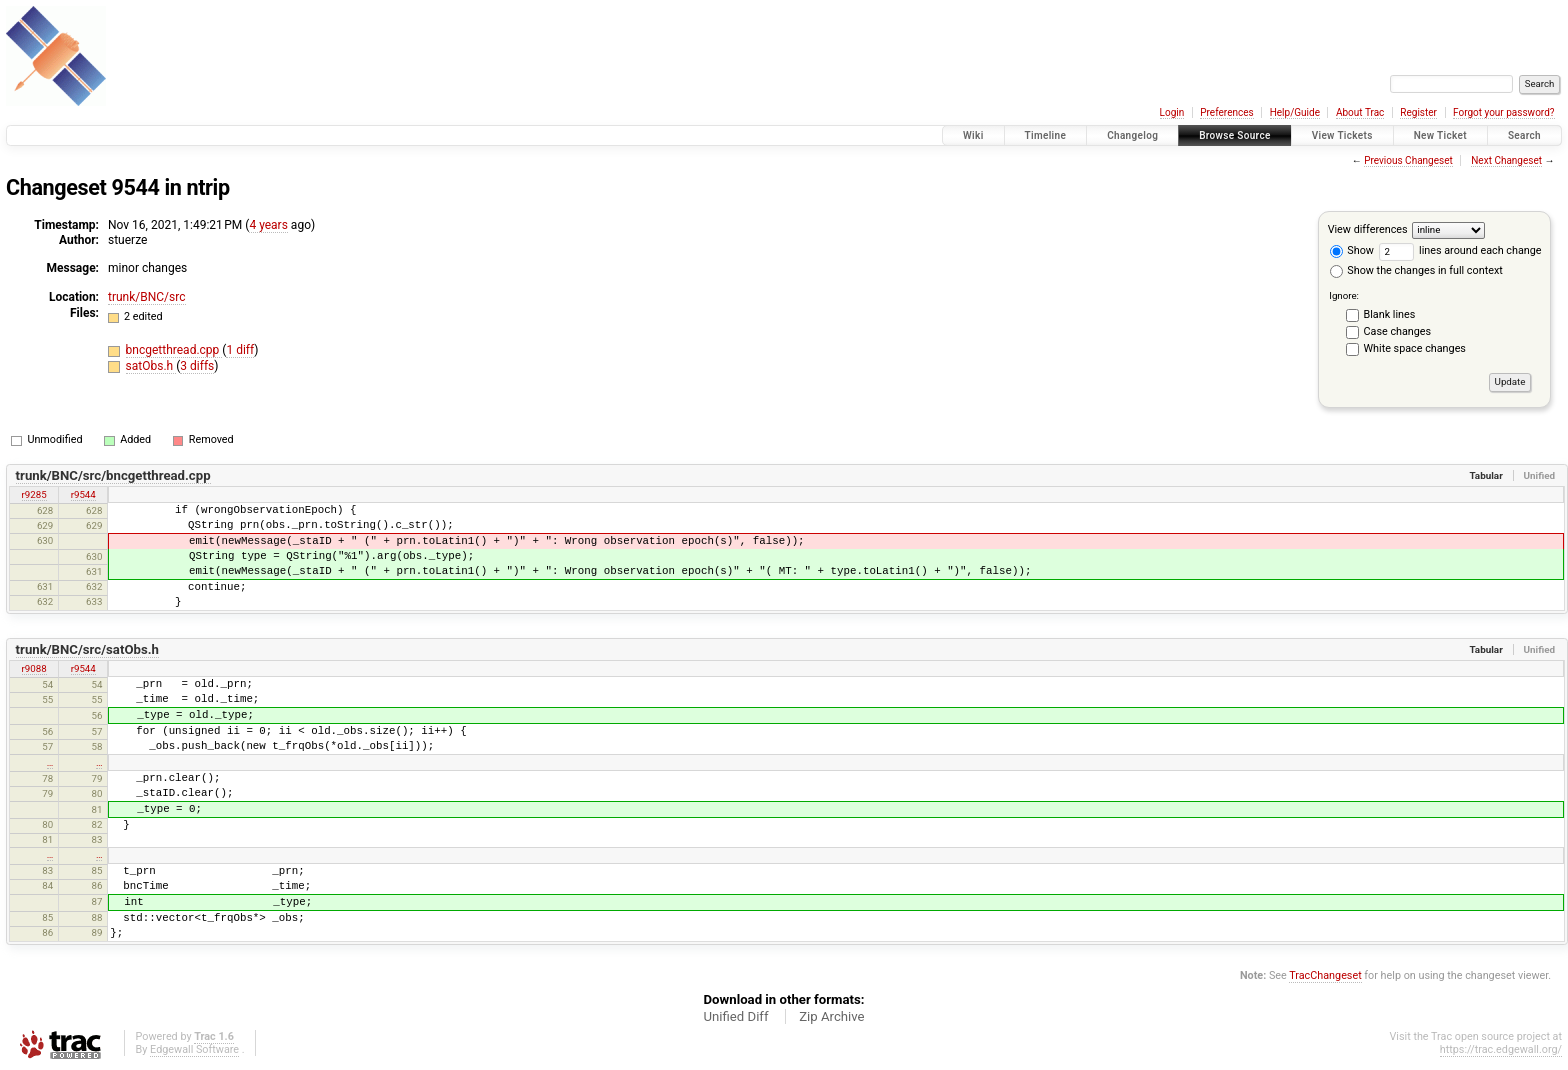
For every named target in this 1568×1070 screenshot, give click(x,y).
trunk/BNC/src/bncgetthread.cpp (113, 475)
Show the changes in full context (1416, 270)
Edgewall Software (194, 1049)
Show (1352, 250)
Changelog (1132, 135)
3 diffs (197, 366)
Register (1418, 112)
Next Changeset (1506, 160)
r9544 (83, 494)
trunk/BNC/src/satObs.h (87, 649)
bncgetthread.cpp (174, 350)
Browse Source (1235, 135)
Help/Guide (1295, 112)
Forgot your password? (1504, 112)
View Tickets (1342, 135)
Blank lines (1390, 314)
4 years (268, 225)
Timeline (1046, 135)
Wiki (973, 135)
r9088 (34, 668)
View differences (1368, 229)
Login (1172, 112)
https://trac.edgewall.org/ (1501, 1049)
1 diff (240, 350)
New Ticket (1440, 135)
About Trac (1360, 112)
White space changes (1415, 348)
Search (1524, 135)
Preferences (1226, 112)
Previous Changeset (1408, 160)
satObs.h (151, 366)
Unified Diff (735, 1016)
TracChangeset (1325, 975)
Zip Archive (831, 1016)
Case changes (1398, 331)
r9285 (34, 494)
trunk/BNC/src (147, 297)
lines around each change (1460, 250)
